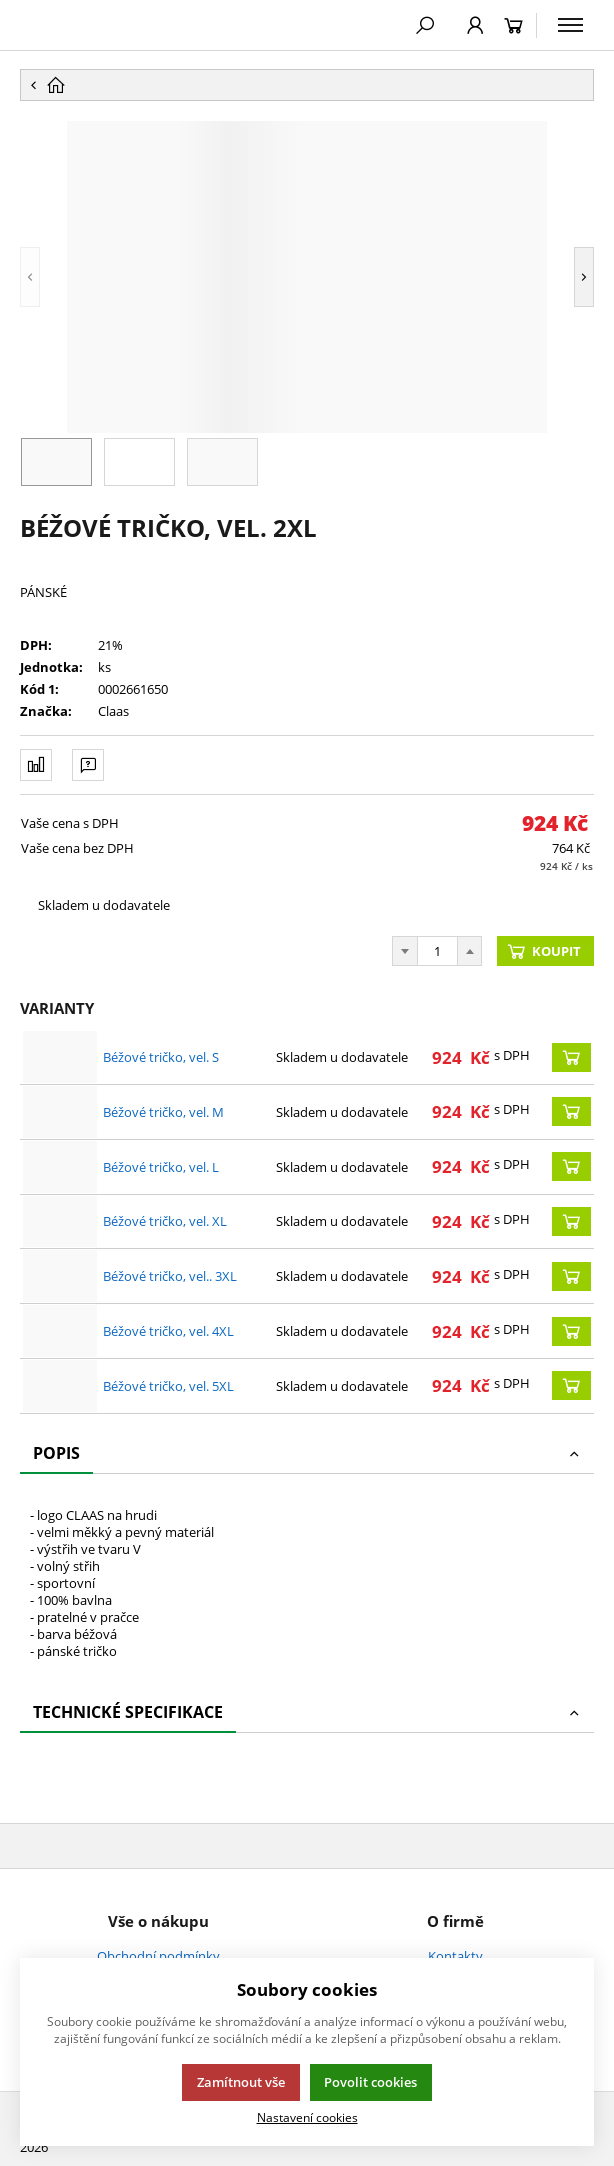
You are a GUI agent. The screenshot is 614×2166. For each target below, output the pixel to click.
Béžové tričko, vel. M (163, 1112)
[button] (60, 277)
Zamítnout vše (241, 2082)
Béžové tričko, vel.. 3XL (170, 1276)
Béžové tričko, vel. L (161, 1167)
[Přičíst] (469, 951)
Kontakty (455, 1956)
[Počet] (437, 951)
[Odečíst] (404, 951)
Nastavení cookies (307, 2117)
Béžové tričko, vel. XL (165, 1221)
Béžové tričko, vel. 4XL (168, 1331)
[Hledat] (425, 25)
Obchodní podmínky (158, 1956)
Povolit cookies (370, 2082)
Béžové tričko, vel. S (161, 1057)
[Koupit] (571, 1057)
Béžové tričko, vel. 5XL (168, 1386)
